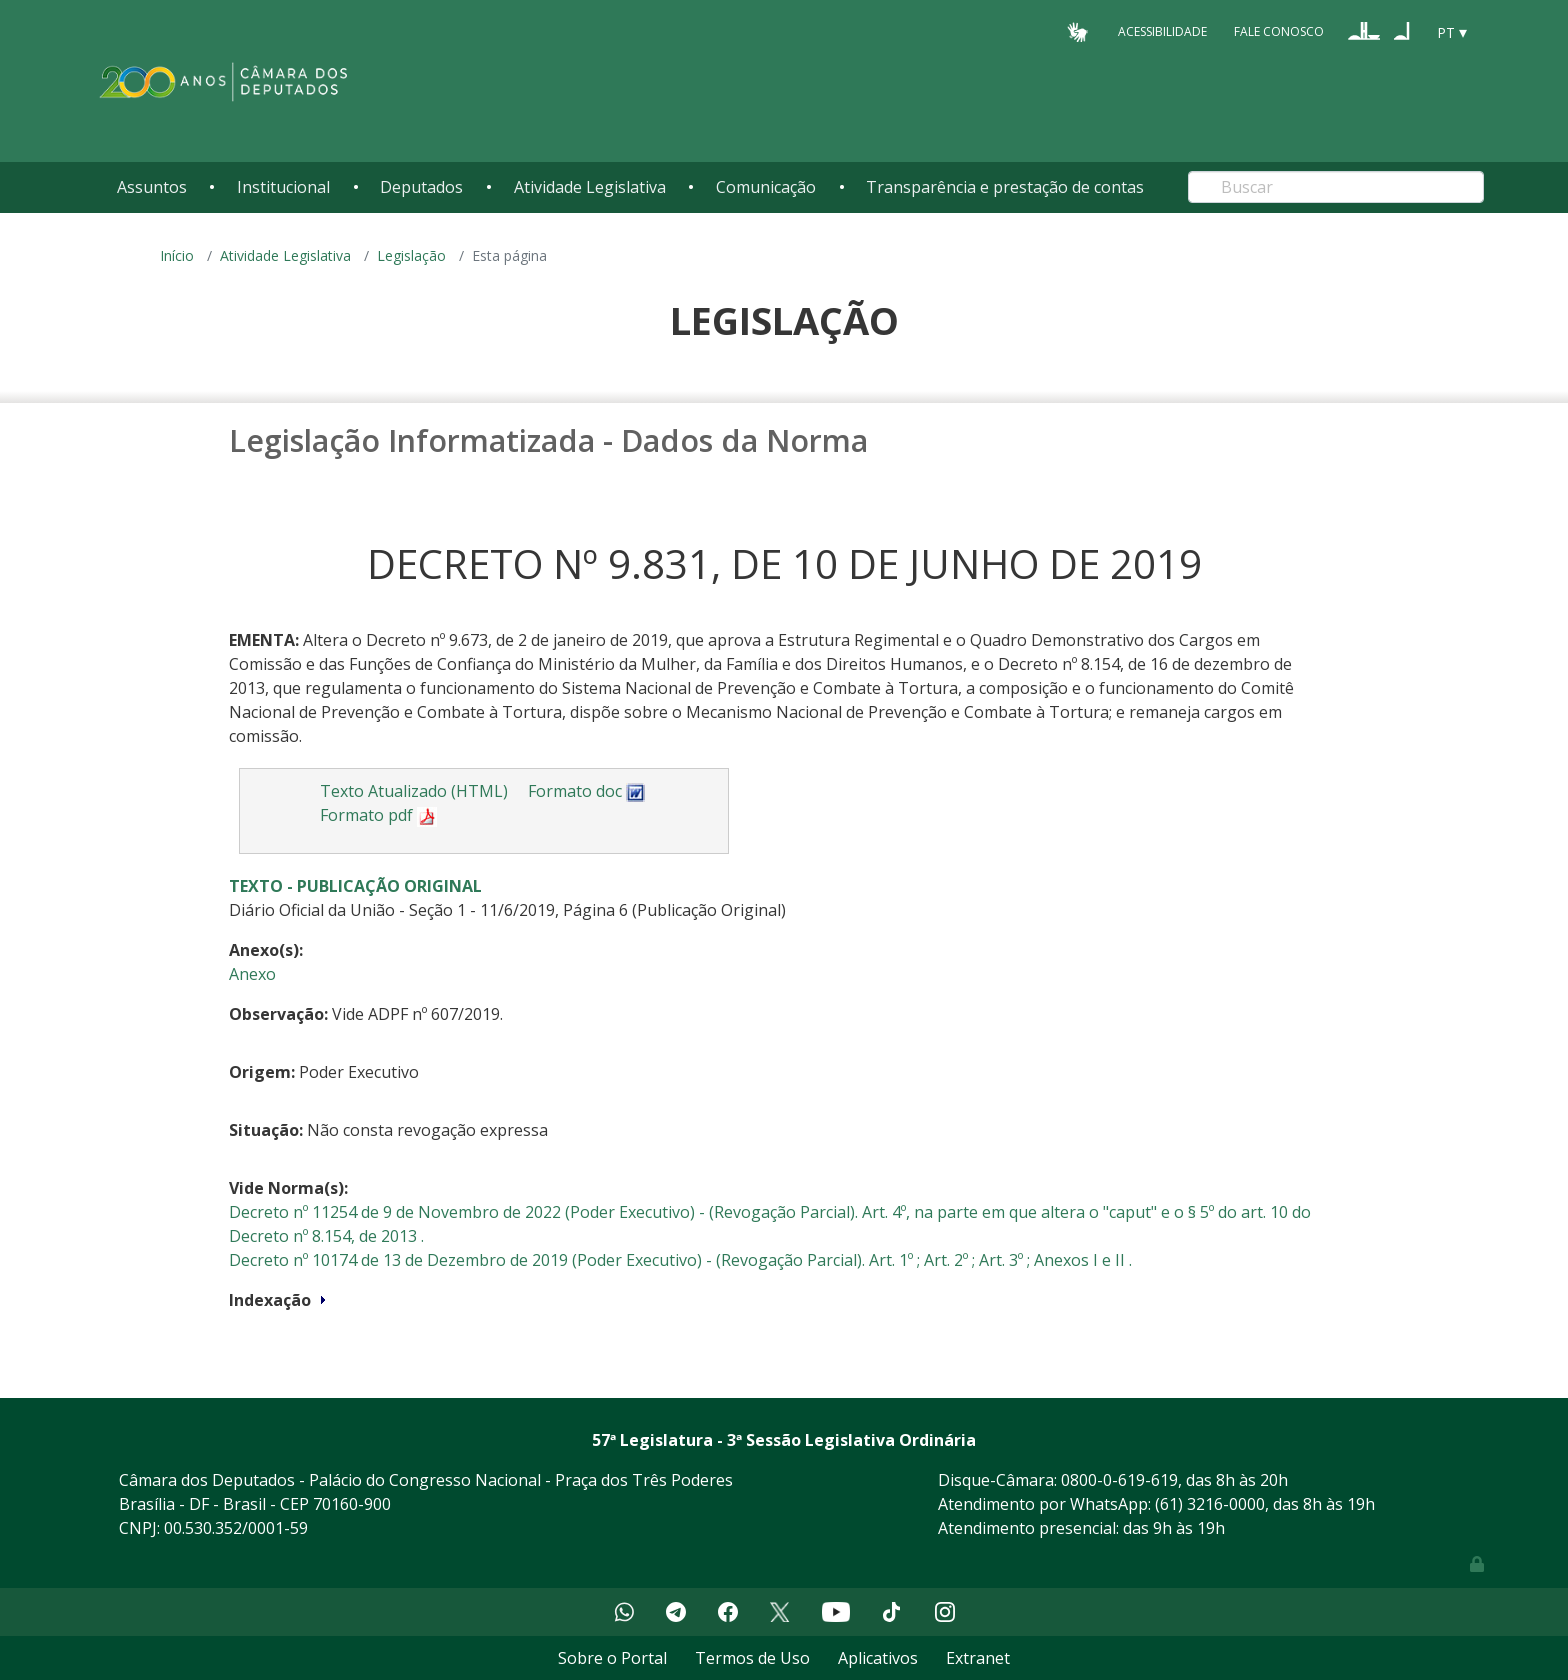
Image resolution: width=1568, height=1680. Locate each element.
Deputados (421, 187)
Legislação (411, 255)
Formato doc (587, 791)
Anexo (252, 974)
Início (177, 255)
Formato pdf (378, 815)
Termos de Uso (752, 1658)
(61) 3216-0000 (1210, 1504)
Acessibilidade (1162, 31)
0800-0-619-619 (1119, 1480)
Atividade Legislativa (590, 187)
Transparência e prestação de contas (1005, 187)
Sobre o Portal (612, 1658)
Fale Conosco (1279, 31)
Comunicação (766, 187)
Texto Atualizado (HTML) (414, 791)
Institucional (283, 187)
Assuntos (152, 187)
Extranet (978, 1658)
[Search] (1336, 187)
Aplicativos (878, 1658)
